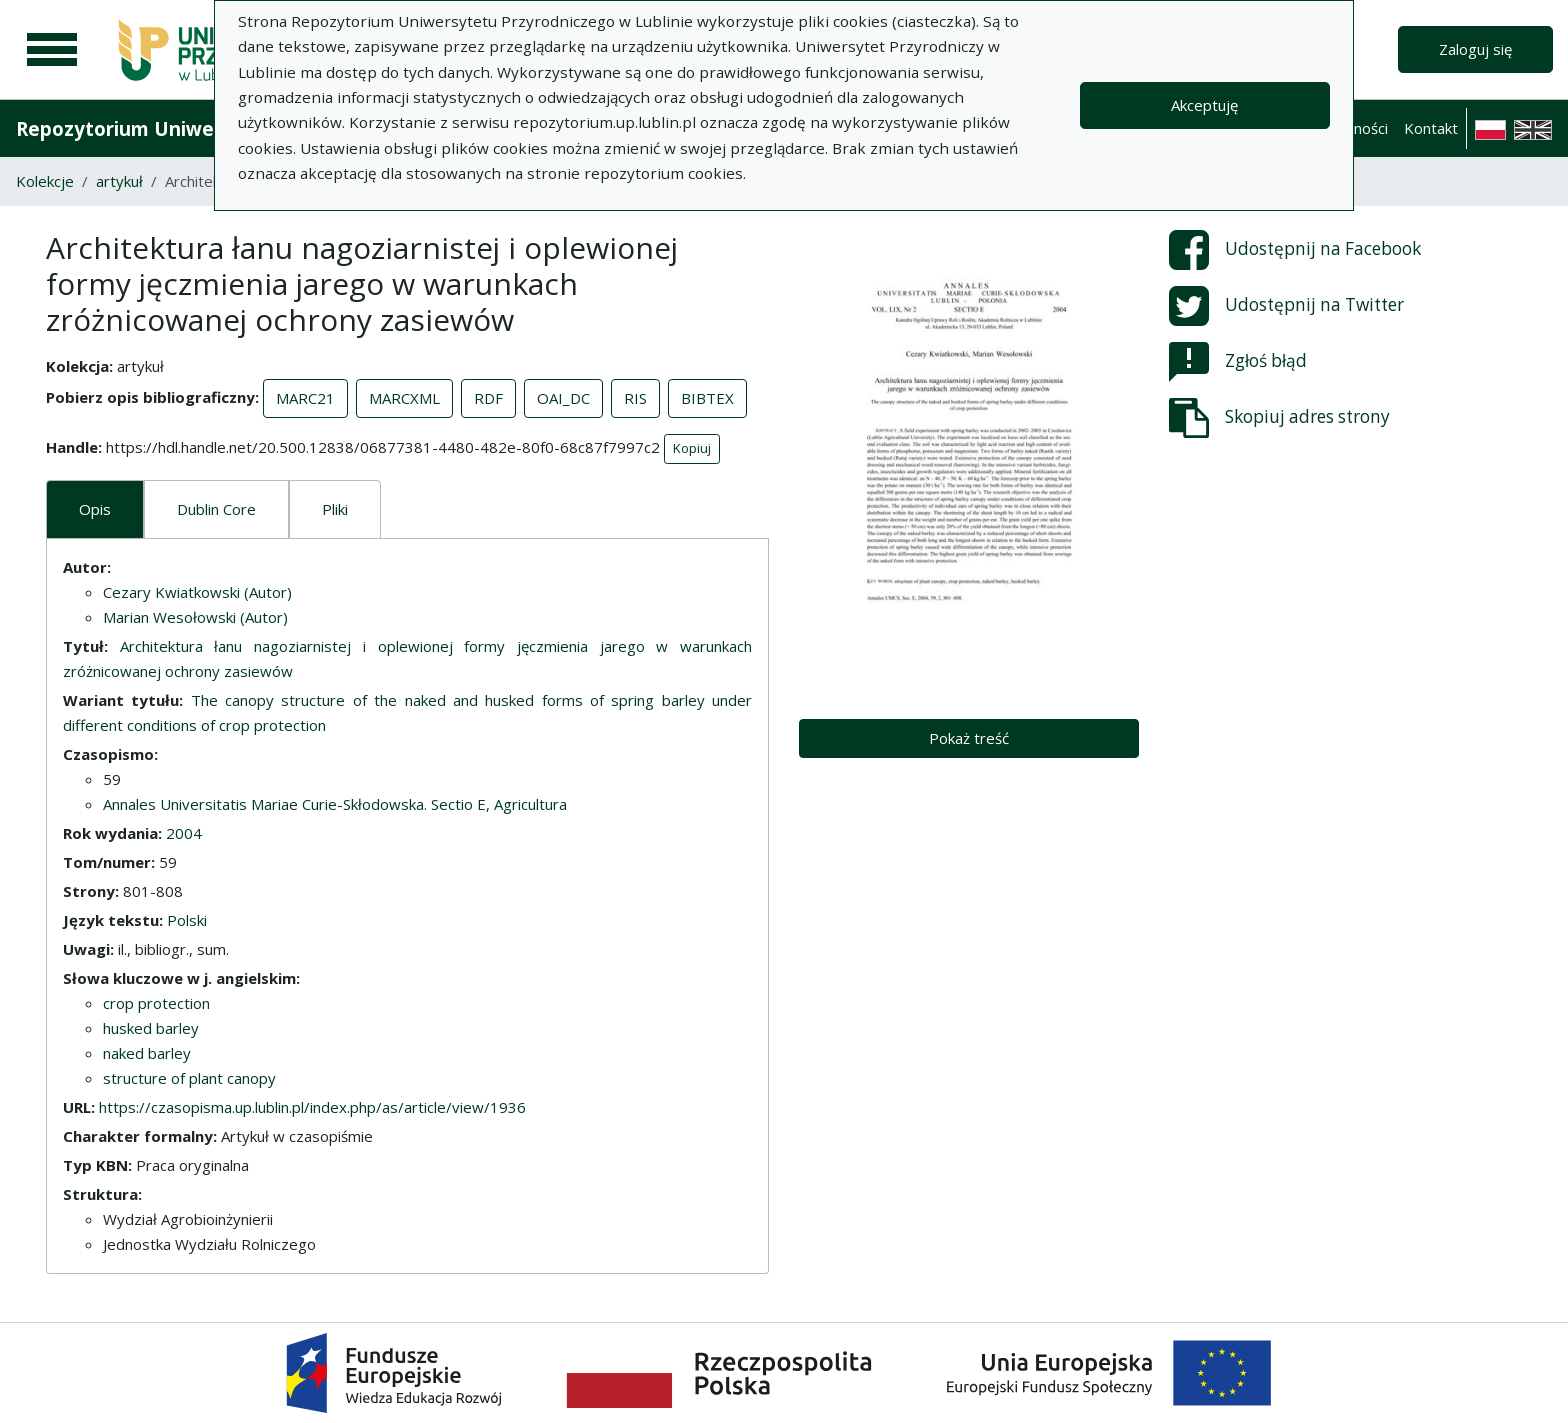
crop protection (156, 1003)
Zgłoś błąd (1238, 362)
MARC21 (305, 398)
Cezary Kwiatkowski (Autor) (197, 592)
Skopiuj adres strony (1279, 418)
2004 (184, 833)
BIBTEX (707, 398)
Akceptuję (1204, 105)
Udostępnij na (1295, 250)
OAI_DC (563, 398)
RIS (635, 398)
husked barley (151, 1028)
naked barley (147, 1053)
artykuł (119, 181)
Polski (187, 920)
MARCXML (404, 398)
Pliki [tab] (335, 509)
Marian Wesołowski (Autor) (195, 617)
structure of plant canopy (189, 1078)
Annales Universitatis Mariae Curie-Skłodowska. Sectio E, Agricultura (335, 804)
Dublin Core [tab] (216, 509)
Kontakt (1431, 128)
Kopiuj (692, 448)
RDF (488, 398)
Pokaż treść (969, 738)
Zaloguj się (1475, 49)
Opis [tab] (95, 509)
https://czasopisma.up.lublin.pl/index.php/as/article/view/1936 (312, 1107)
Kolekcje (45, 181)
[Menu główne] (52, 50)
